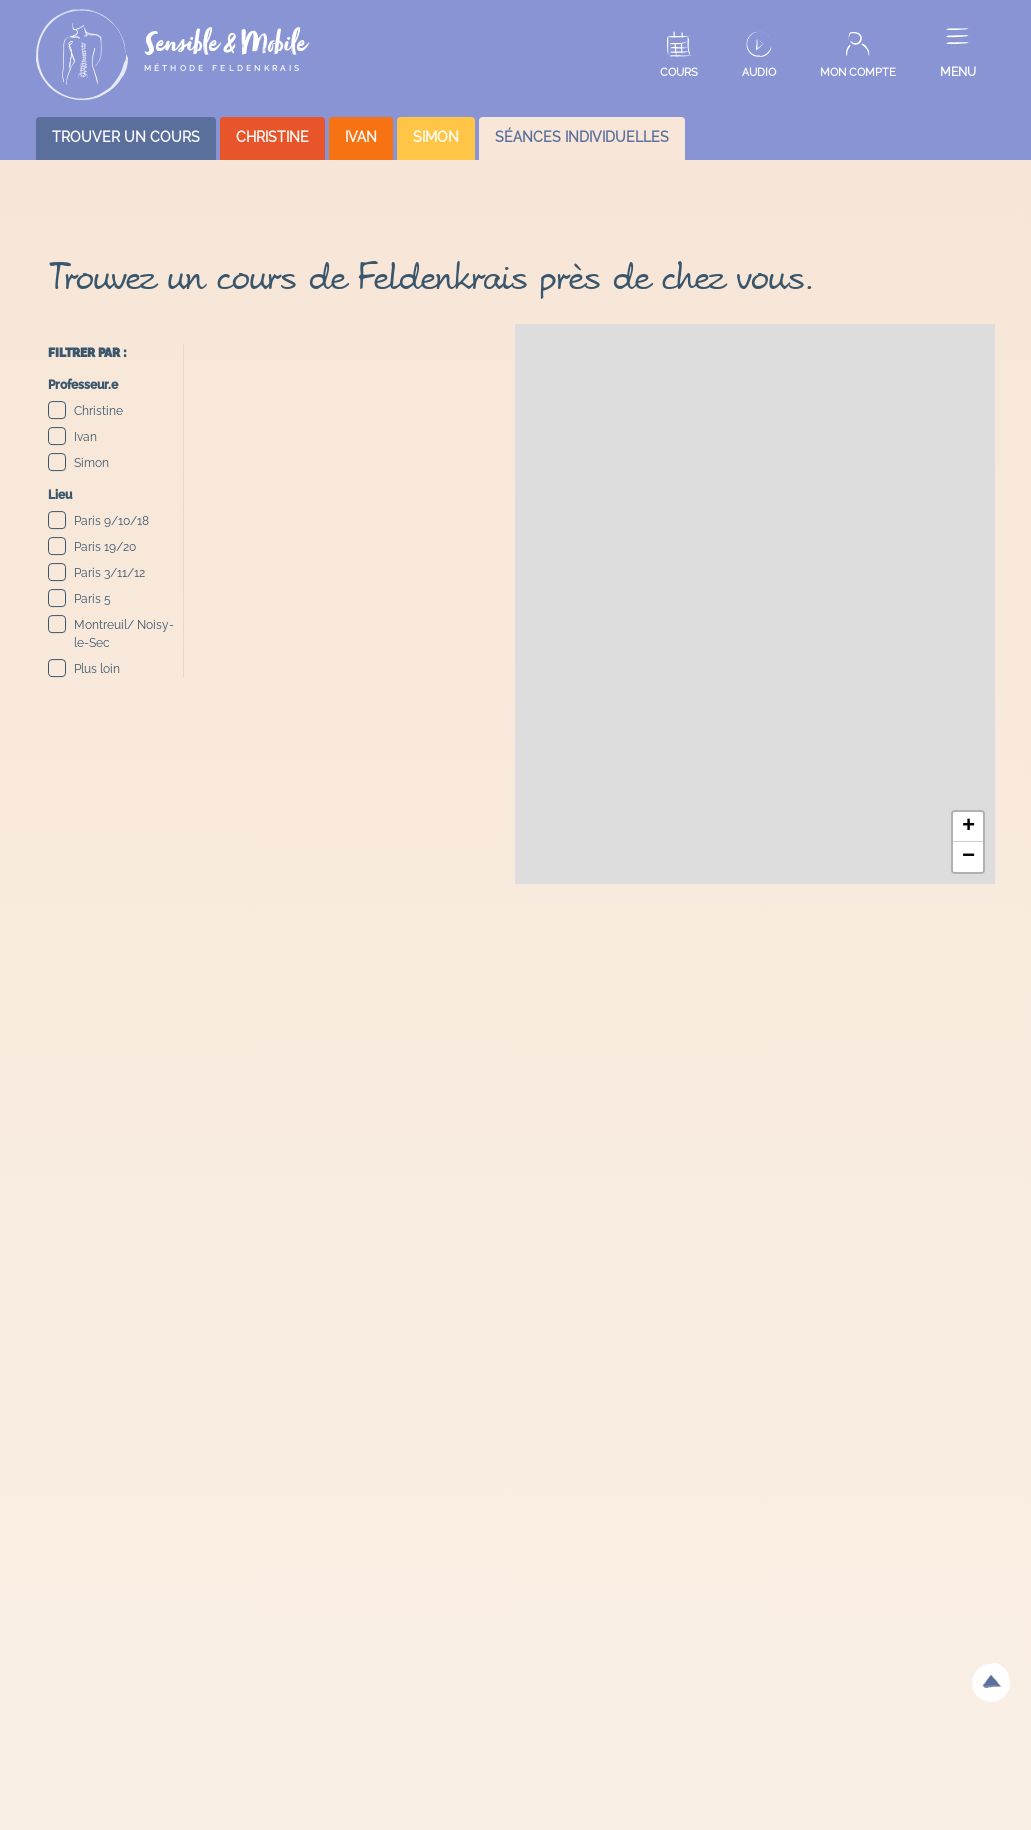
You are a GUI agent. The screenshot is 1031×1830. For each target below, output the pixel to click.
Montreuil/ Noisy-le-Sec (111, 633)
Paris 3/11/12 (96, 572)
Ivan (72, 436)
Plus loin (84, 668)
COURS (679, 72)
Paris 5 (79, 598)
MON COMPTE (858, 72)
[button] (968, 827)
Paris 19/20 (92, 546)
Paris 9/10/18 (98, 520)
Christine (85, 410)
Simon (78, 462)
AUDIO (759, 72)
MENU (958, 72)
